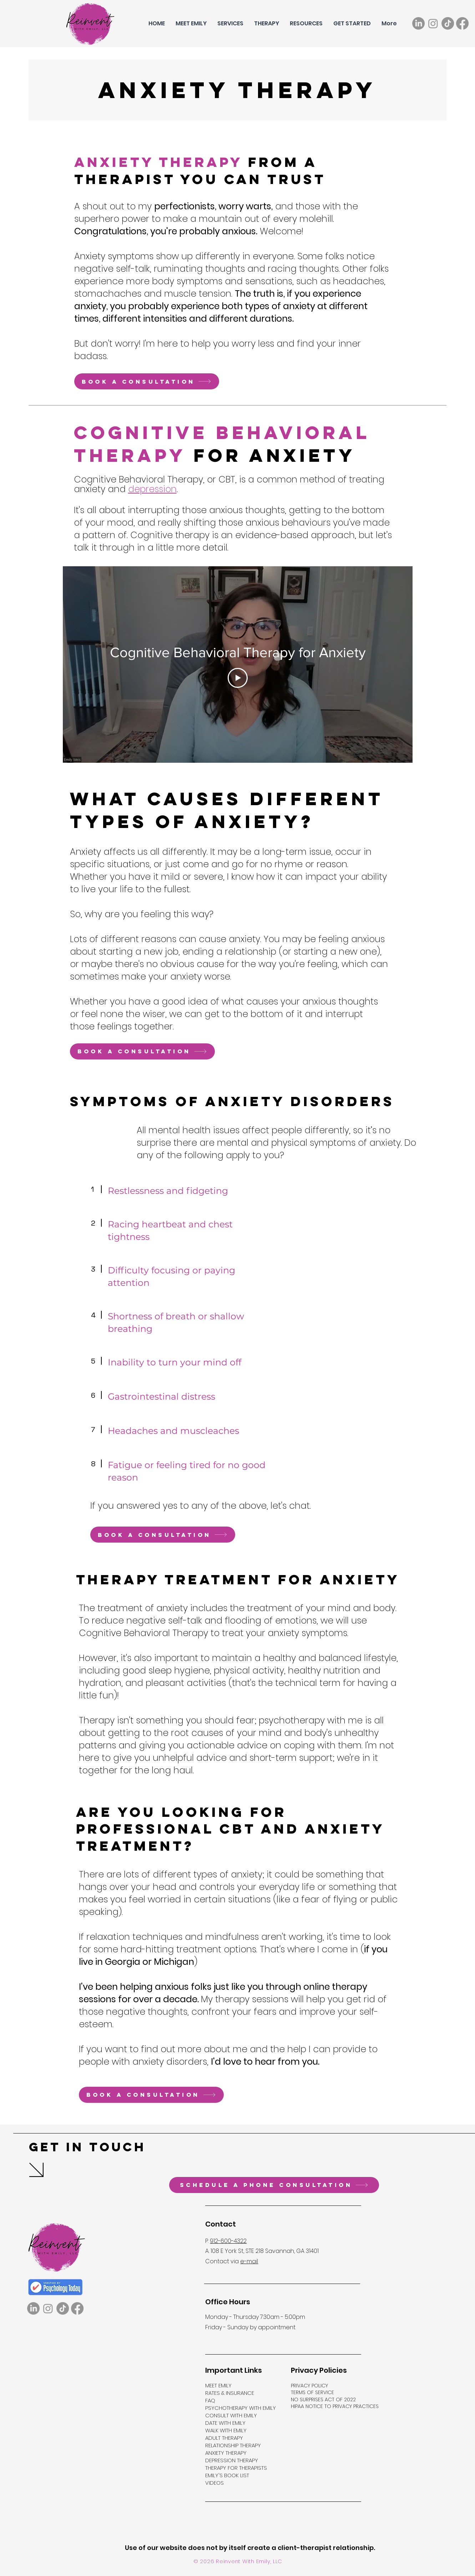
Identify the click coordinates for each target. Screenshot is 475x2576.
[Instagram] (433, 23)
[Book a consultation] (146, 381)
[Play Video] (238, 678)
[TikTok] (447, 23)
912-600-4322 (228, 2241)
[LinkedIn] (418, 23)
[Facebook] (462, 23)
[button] (230, 23)
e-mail (249, 2261)
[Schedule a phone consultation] (274, 2185)
